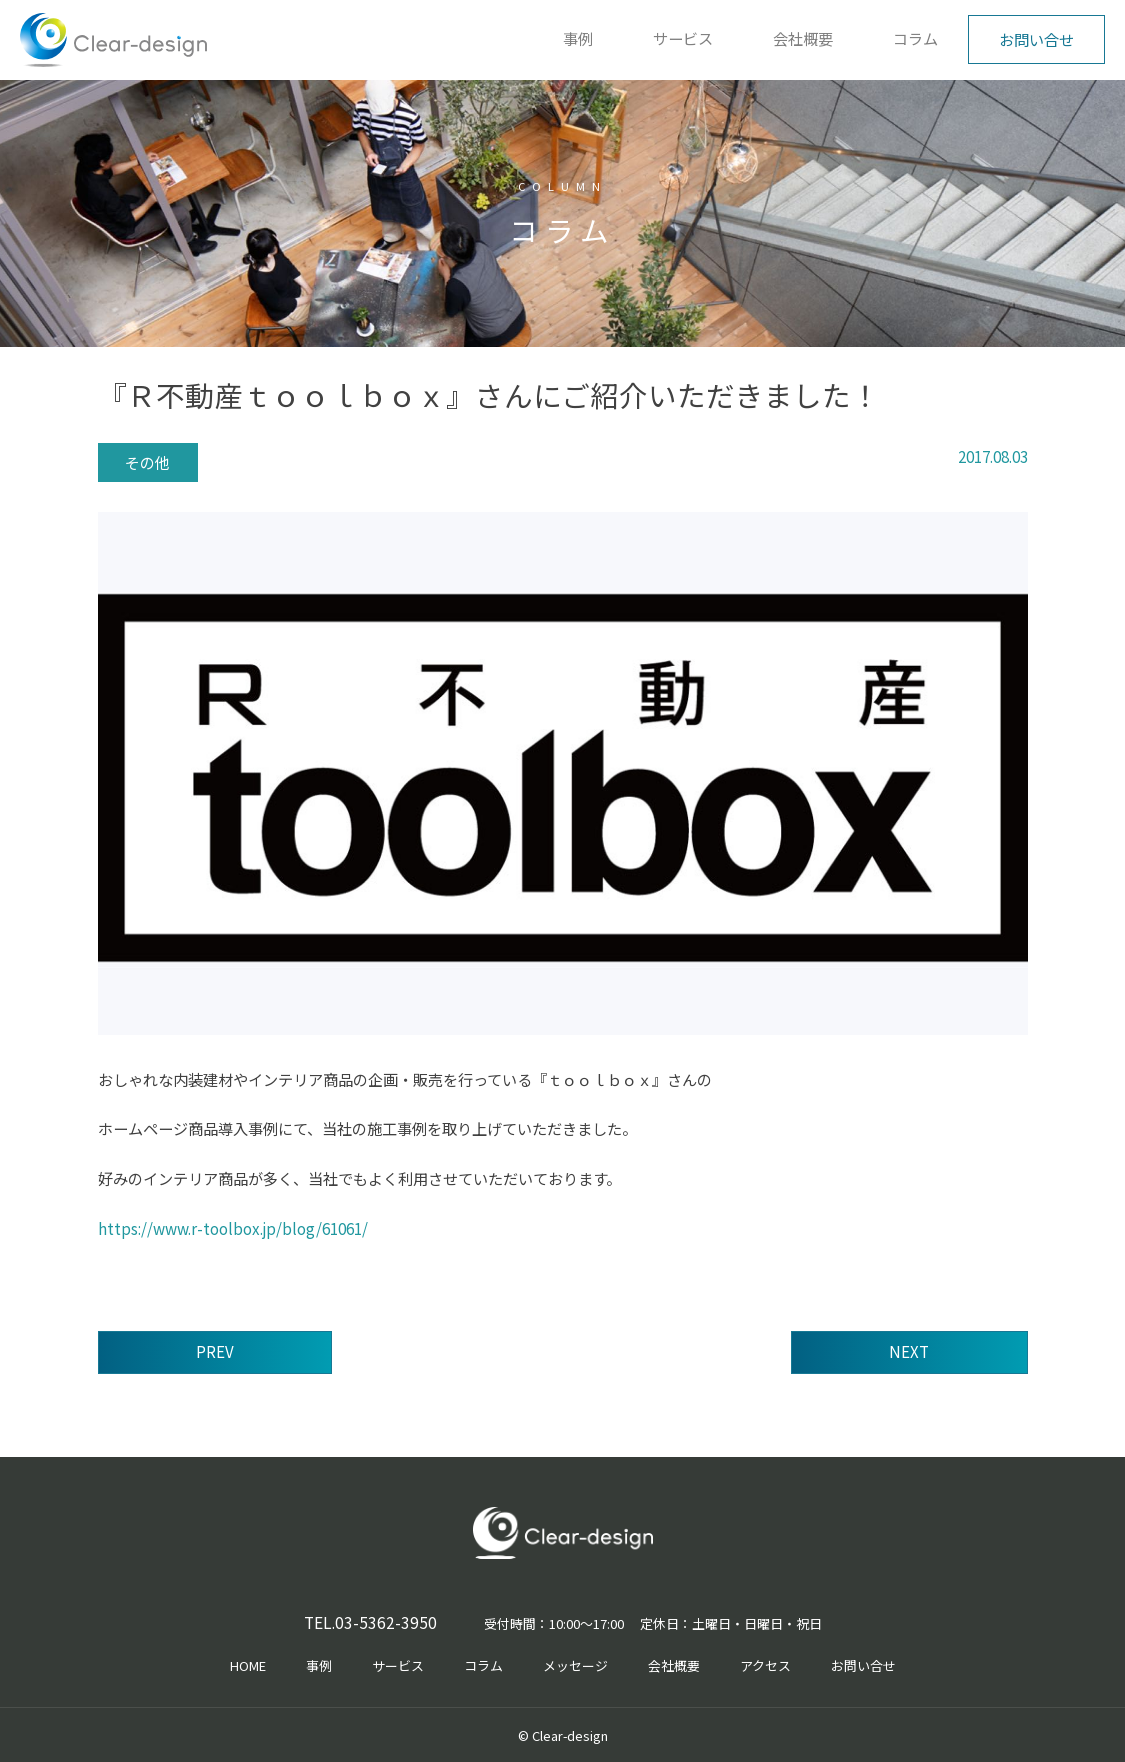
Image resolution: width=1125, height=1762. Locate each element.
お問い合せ (1036, 39)
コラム (915, 38)
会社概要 (803, 38)
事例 (578, 38)
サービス (683, 38)
